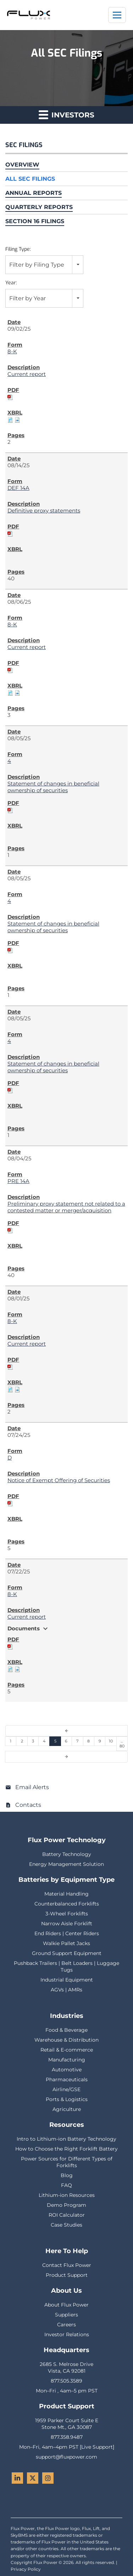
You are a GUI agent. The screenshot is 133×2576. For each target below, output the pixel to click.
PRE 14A (18, 1181)
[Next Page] (66, 1757)
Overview (22, 164)
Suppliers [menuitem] (66, 2314)
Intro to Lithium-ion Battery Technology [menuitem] (66, 2139)
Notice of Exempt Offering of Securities (58, 1480)
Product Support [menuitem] (67, 2275)
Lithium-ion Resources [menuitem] (67, 2195)
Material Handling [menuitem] (66, 1894)
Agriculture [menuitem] (66, 2109)
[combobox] (44, 264)
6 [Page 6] (66, 1741)
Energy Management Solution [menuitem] (66, 1864)
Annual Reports (33, 193)
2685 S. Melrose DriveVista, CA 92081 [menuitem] (66, 2367)
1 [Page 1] (10, 1741)
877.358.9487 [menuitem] (67, 2437)
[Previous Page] (66, 1731)
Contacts (28, 1805)
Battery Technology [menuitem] (66, 1854)
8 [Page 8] (88, 1741)
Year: (11, 282)
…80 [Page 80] (122, 1743)
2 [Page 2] (22, 1741)
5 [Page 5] (55, 1741)
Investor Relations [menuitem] (66, 2334)
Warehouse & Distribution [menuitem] (66, 2040)
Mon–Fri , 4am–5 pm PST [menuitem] (67, 2391)
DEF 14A (18, 488)
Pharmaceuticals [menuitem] (67, 2079)
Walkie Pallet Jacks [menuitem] (66, 1943)
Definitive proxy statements (43, 510)
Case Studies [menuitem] (66, 2225)
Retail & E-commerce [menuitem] (66, 2050)
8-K (12, 351)
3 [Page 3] (33, 1741)
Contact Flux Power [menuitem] (66, 2265)
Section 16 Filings (34, 221)
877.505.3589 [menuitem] (66, 2381)
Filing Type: (18, 249)
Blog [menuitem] (67, 2175)
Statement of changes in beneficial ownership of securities (53, 787)
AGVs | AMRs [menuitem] (66, 1989)
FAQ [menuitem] (66, 2185)
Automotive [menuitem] (67, 2069)
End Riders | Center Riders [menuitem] (66, 1933)
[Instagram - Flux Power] (48, 2478)
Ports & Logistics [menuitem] (67, 2099)
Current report (26, 374)
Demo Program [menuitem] (66, 2205)
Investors (66, 114)
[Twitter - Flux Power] (32, 2478)
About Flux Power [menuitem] (66, 2305)
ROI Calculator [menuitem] (67, 2215)
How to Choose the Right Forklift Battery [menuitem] (66, 2149)
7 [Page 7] (77, 1741)
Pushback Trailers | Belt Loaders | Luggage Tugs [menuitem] (66, 1966)
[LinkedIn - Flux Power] (17, 2478)
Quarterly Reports (39, 207)
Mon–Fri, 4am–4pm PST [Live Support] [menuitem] (66, 2447)
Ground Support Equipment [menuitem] (66, 1953)
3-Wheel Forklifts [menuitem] (66, 1913)
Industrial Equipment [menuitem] (66, 1980)
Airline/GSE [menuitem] (66, 2089)
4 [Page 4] (44, 1741)
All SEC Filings (30, 178)
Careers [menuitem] (66, 2324)
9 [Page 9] (100, 1741)
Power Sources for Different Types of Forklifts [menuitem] (66, 2162)
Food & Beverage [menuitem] (66, 2030)
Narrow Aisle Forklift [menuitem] (66, 1923)
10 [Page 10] (111, 1741)
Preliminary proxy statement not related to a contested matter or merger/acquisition (66, 1207)
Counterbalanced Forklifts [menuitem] (66, 1904)
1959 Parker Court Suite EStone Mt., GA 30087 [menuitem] (66, 2423)
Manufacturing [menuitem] (66, 2059)
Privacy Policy (26, 2569)
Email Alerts (32, 1787)
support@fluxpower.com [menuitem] (66, 2457)
